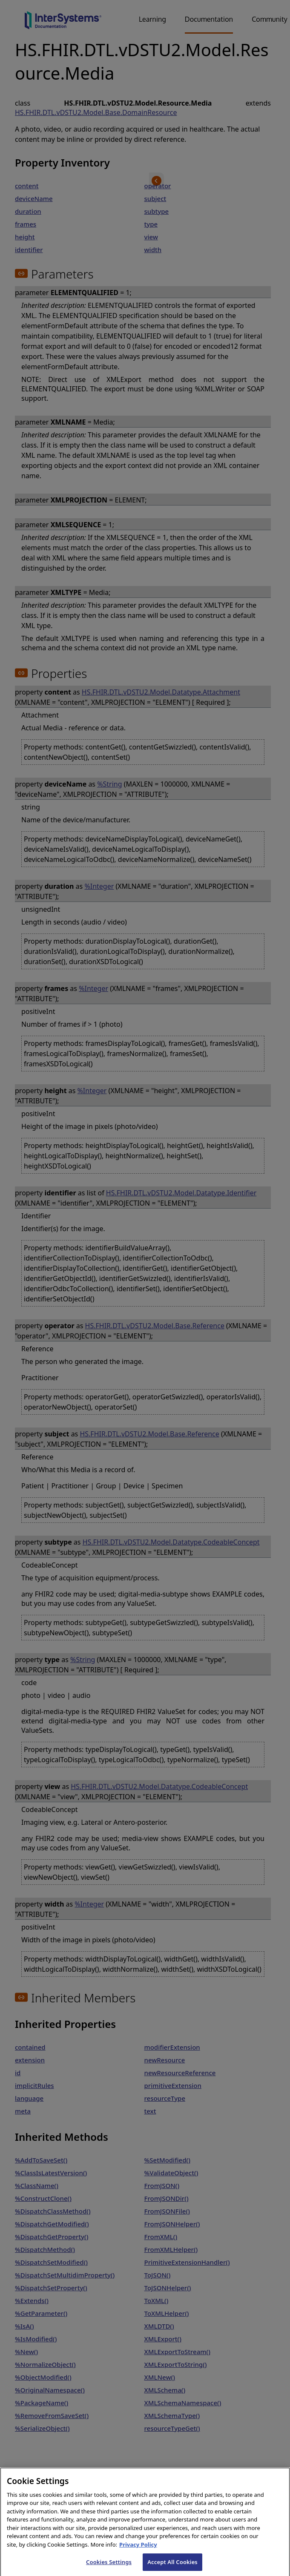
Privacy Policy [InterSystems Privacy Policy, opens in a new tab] (138, 2551)
